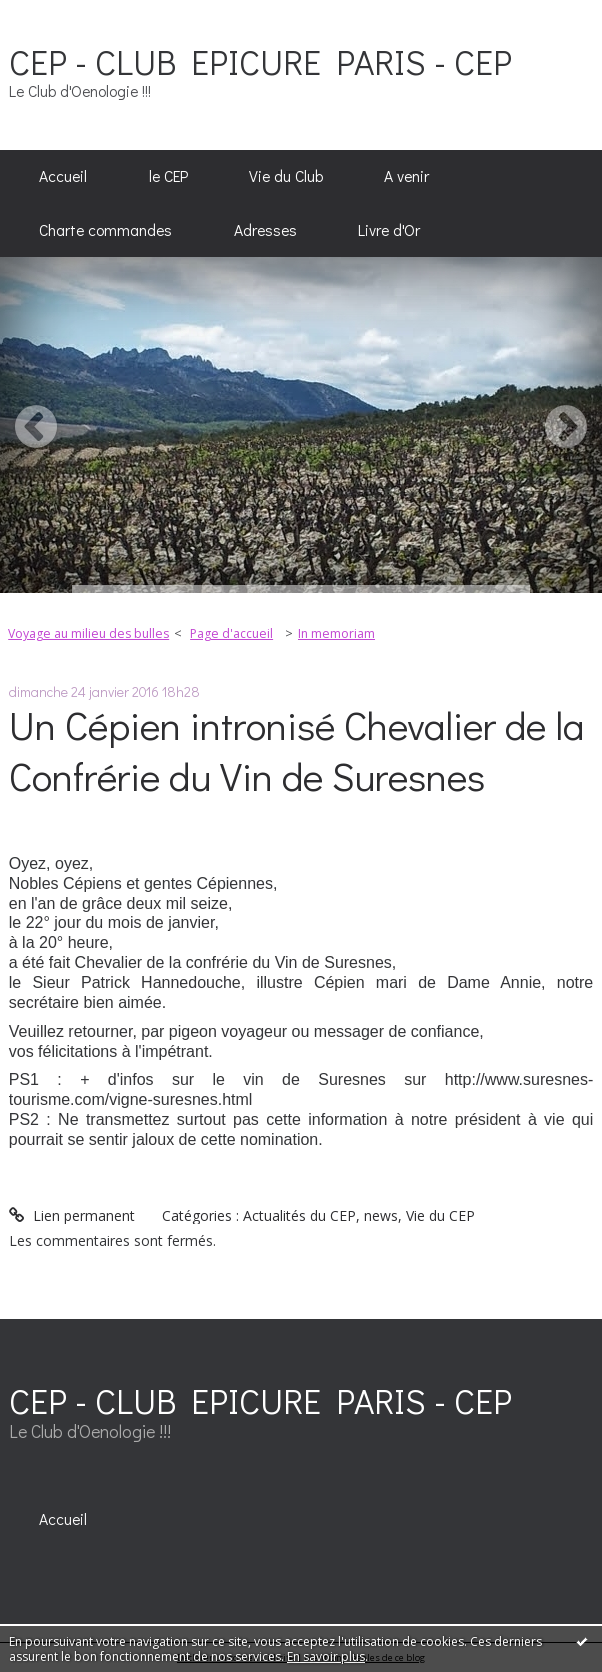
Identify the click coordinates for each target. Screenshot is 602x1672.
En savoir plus (326, 1656)
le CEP (168, 176)
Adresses (265, 230)
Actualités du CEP (299, 1215)
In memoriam (336, 633)
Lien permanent (72, 1215)
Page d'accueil (231, 633)
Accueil (63, 176)
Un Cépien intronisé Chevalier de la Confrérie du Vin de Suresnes (296, 750)
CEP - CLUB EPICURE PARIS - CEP (260, 61)
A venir (406, 176)
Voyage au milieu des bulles (88, 633)
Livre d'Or (389, 230)
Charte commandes (105, 230)
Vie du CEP (440, 1215)
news (381, 1215)
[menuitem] (63, 177)
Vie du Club (286, 176)
